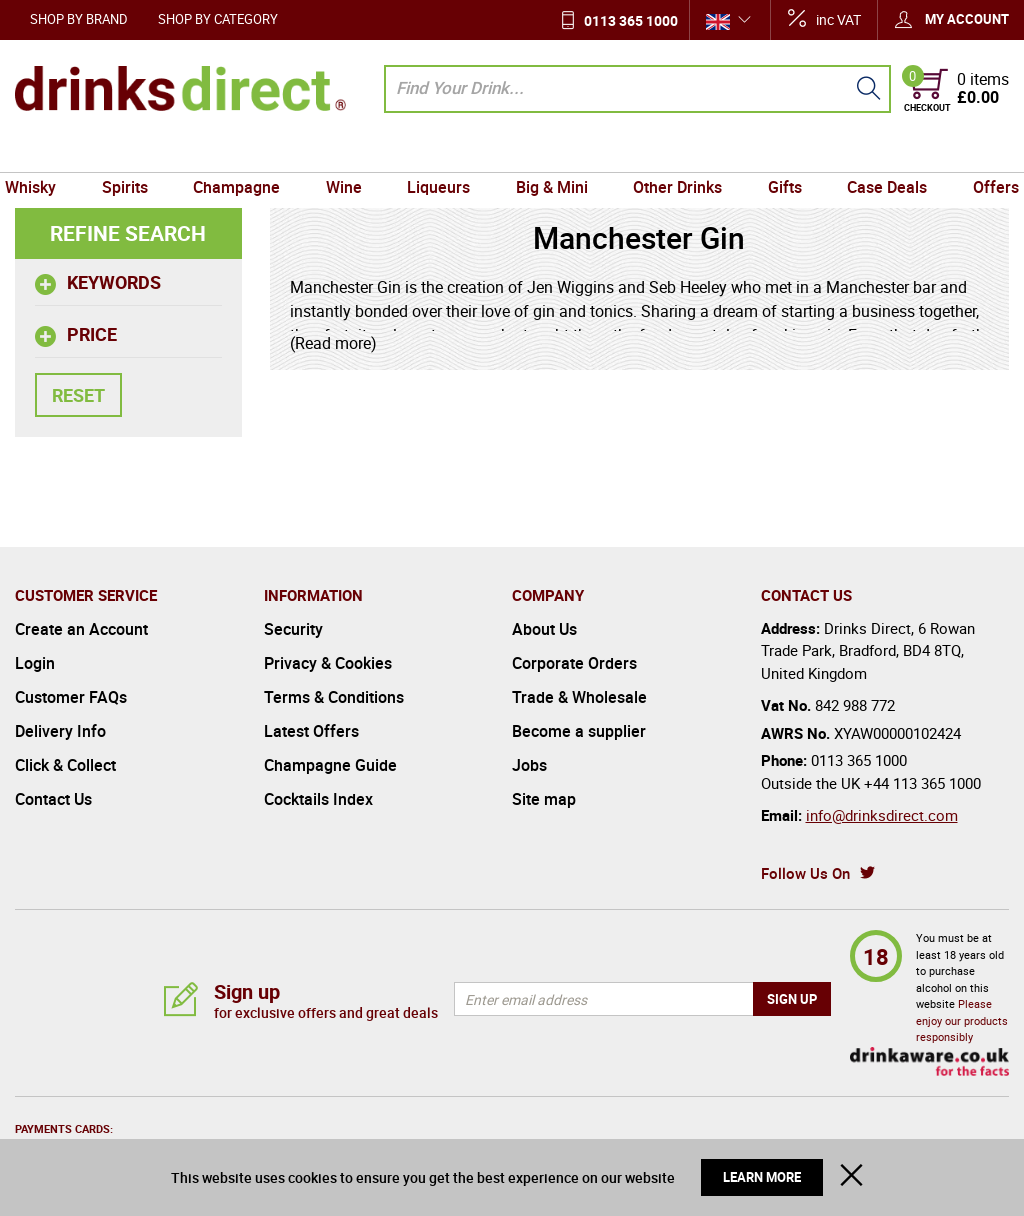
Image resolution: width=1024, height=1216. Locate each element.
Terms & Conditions (334, 697)
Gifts (777, 153)
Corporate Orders (574, 663)
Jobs (529, 765)
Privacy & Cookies (328, 663)
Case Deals (876, 153)
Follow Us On (805, 873)
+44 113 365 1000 (922, 783)
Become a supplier (579, 731)
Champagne (244, 153)
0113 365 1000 (631, 20)
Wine (349, 153)
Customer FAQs (71, 697)
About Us (544, 629)
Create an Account (81, 629)
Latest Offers (311, 731)
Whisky (45, 153)
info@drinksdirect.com (882, 815)
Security (293, 629)
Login (35, 663)
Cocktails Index (318, 799)
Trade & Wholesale (579, 697)
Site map (544, 799)
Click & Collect (65, 765)
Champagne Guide (330, 765)
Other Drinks (672, 153)
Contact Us (53, 799)
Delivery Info (60, 731)
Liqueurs (440, 153)
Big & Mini (550, 153)
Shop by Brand (79, 19)
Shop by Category (218, 19)
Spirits (136, 153)
